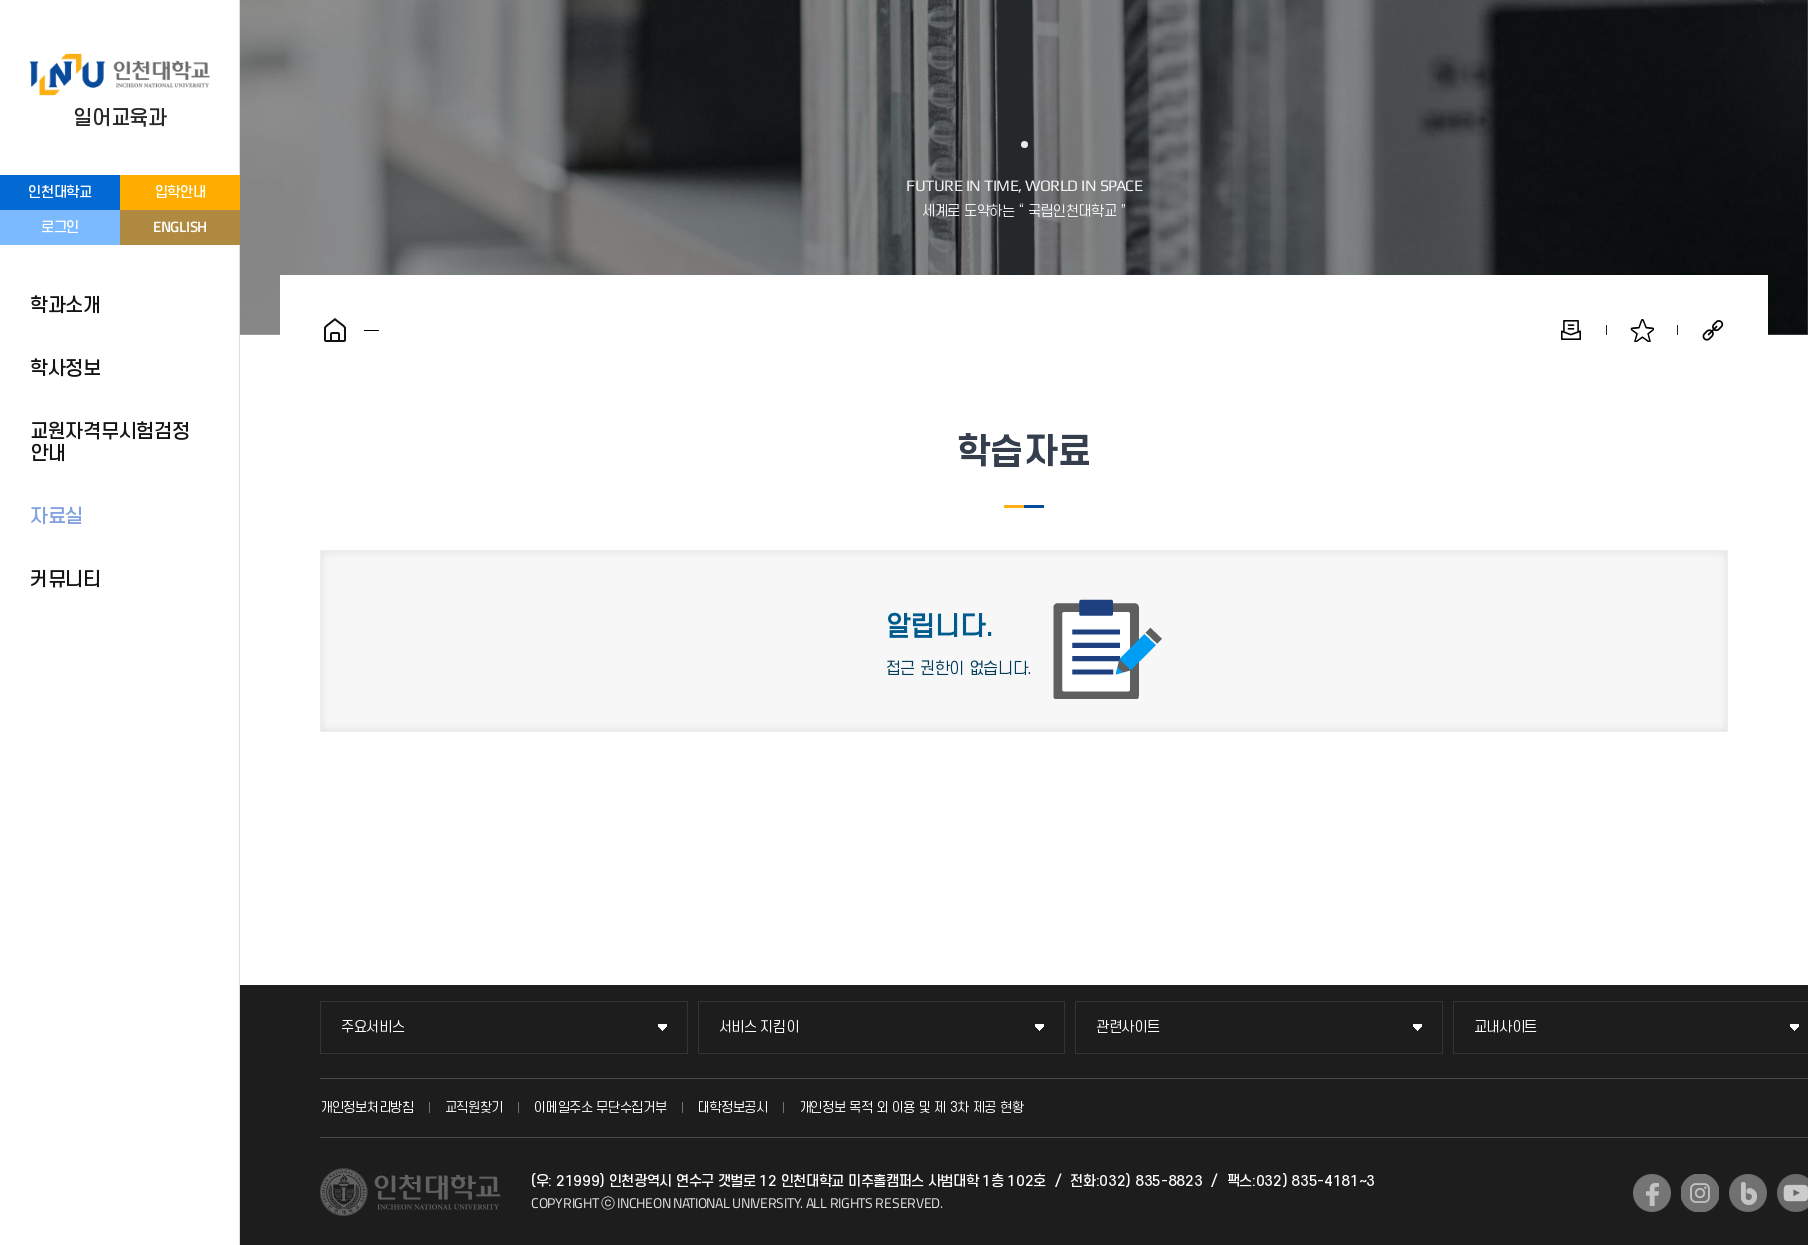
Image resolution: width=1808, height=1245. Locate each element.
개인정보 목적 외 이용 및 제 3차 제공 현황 (911, 1107)
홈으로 (335, 330)
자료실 (56, 517)
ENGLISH (180, 226)
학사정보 (65, 369)
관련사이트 (1128, 1027)
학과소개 (65, 306)
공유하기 (1713, 330)
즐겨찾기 (1642, 330)
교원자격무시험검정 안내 (109, 443)
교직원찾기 (474, 1107)
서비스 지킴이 (759, 1027)
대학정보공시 (733, 1107)
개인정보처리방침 (367, 1107)
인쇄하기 (1571, 330)
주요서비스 (373, 1027)
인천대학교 (60, 192)
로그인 (60, 227)
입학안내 (180, 192)
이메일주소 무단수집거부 (600, 1107)
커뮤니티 (65, 580)
